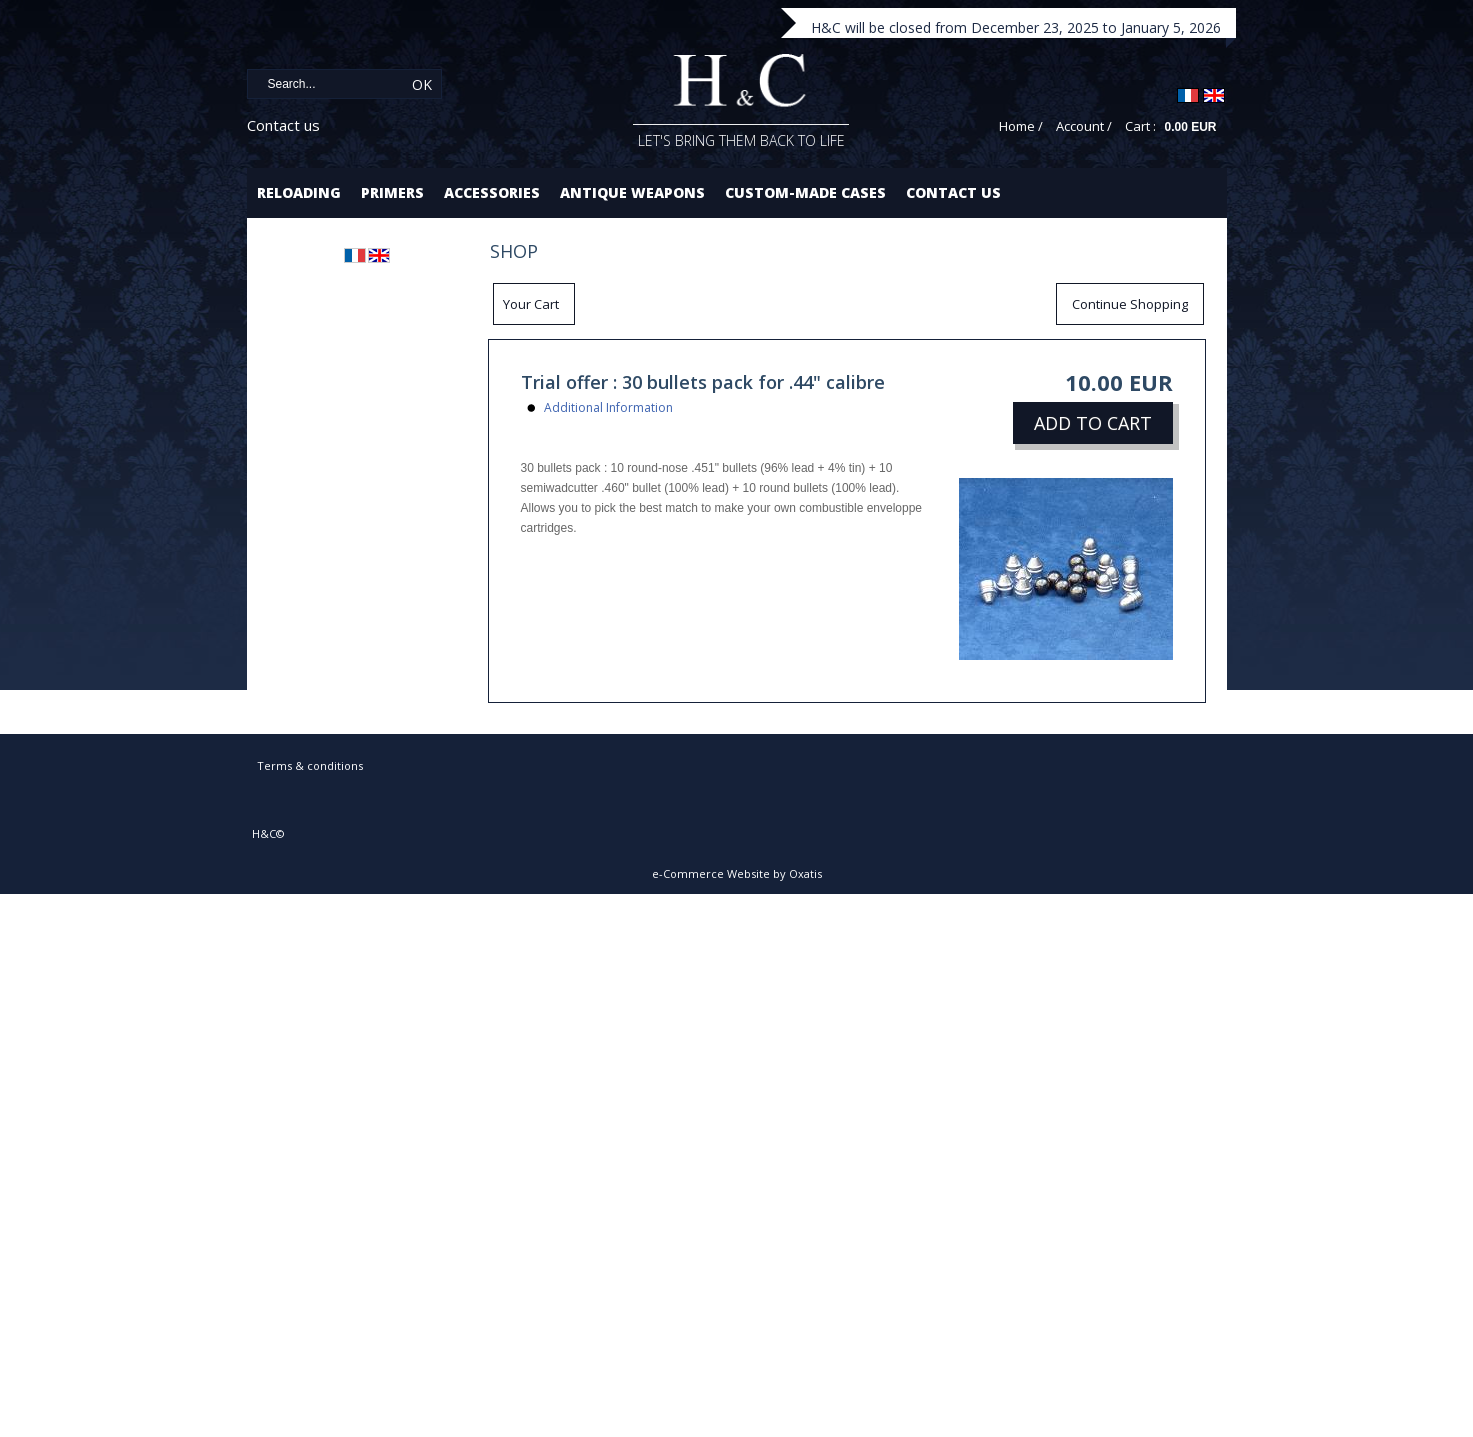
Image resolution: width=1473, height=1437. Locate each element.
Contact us (283, 125)
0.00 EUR (1190, 127)
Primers (392, 192)
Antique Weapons (632, 192)
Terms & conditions (310, 765)
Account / (1084, 126)
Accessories (492, 192)
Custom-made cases (805, 192)
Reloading (299, 192)
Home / (1021, 126)
